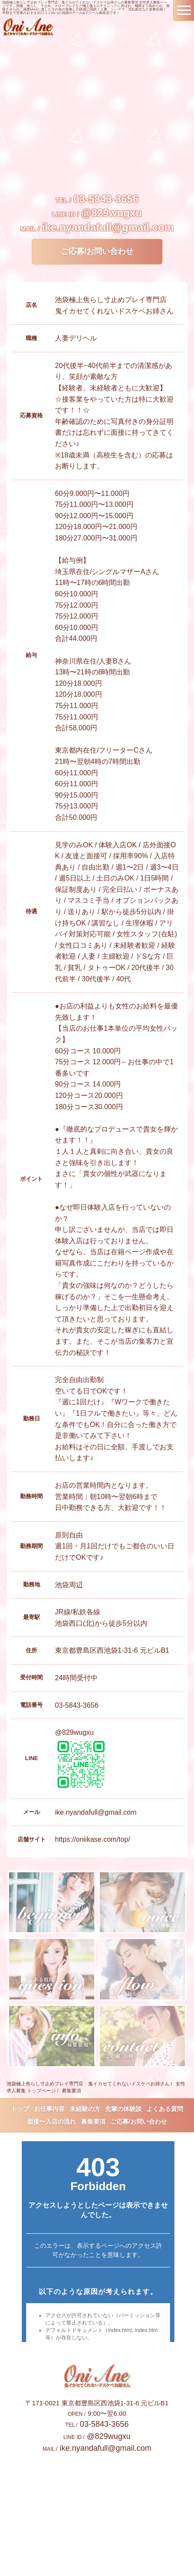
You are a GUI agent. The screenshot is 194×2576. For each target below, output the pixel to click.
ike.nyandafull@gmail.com (108, 227)
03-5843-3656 (105, 199)
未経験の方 (85, 2108)
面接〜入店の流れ (51, 2121)
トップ (20, 2108)
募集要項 (93, 2121)
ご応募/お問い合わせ (97, 251)
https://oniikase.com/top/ (92, 1839)
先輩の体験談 (123, 2108)
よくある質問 (164, 2108)
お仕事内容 (49, 2108)
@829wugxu (111, 213)
